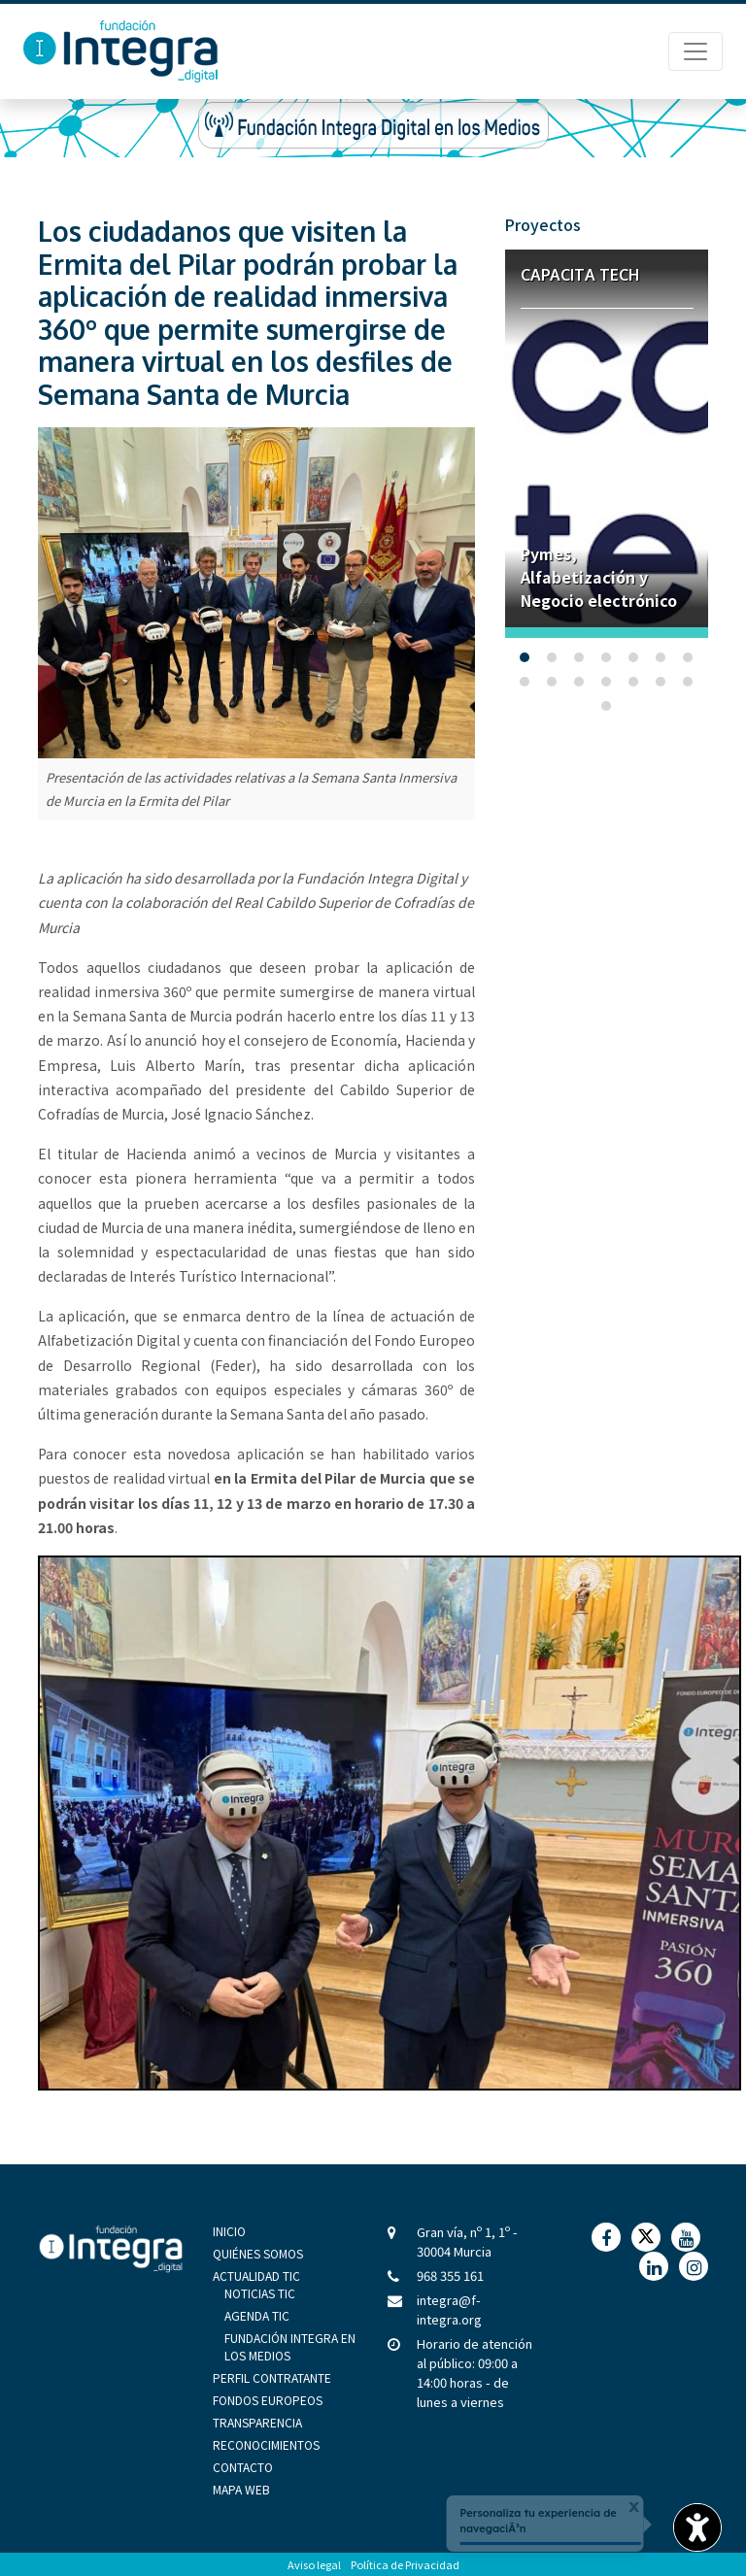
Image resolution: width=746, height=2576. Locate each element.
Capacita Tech (580, 274)
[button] (524, 657)
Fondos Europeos (267, 2400)
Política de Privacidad (405, 2564)
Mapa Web (241, 2489)
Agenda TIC (256, 2315)
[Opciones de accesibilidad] (697, 2527)
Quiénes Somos (258, 2253)
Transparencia (257, 2422)
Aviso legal (314, 2564)
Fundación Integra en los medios (290, 2346)
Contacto (243, 2467)
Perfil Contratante (272, 2377)
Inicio (229, 2231)
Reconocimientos (266, 2444)
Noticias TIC (259, 2293)
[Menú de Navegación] (695, 51)
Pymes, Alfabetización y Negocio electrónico (599, 577)
